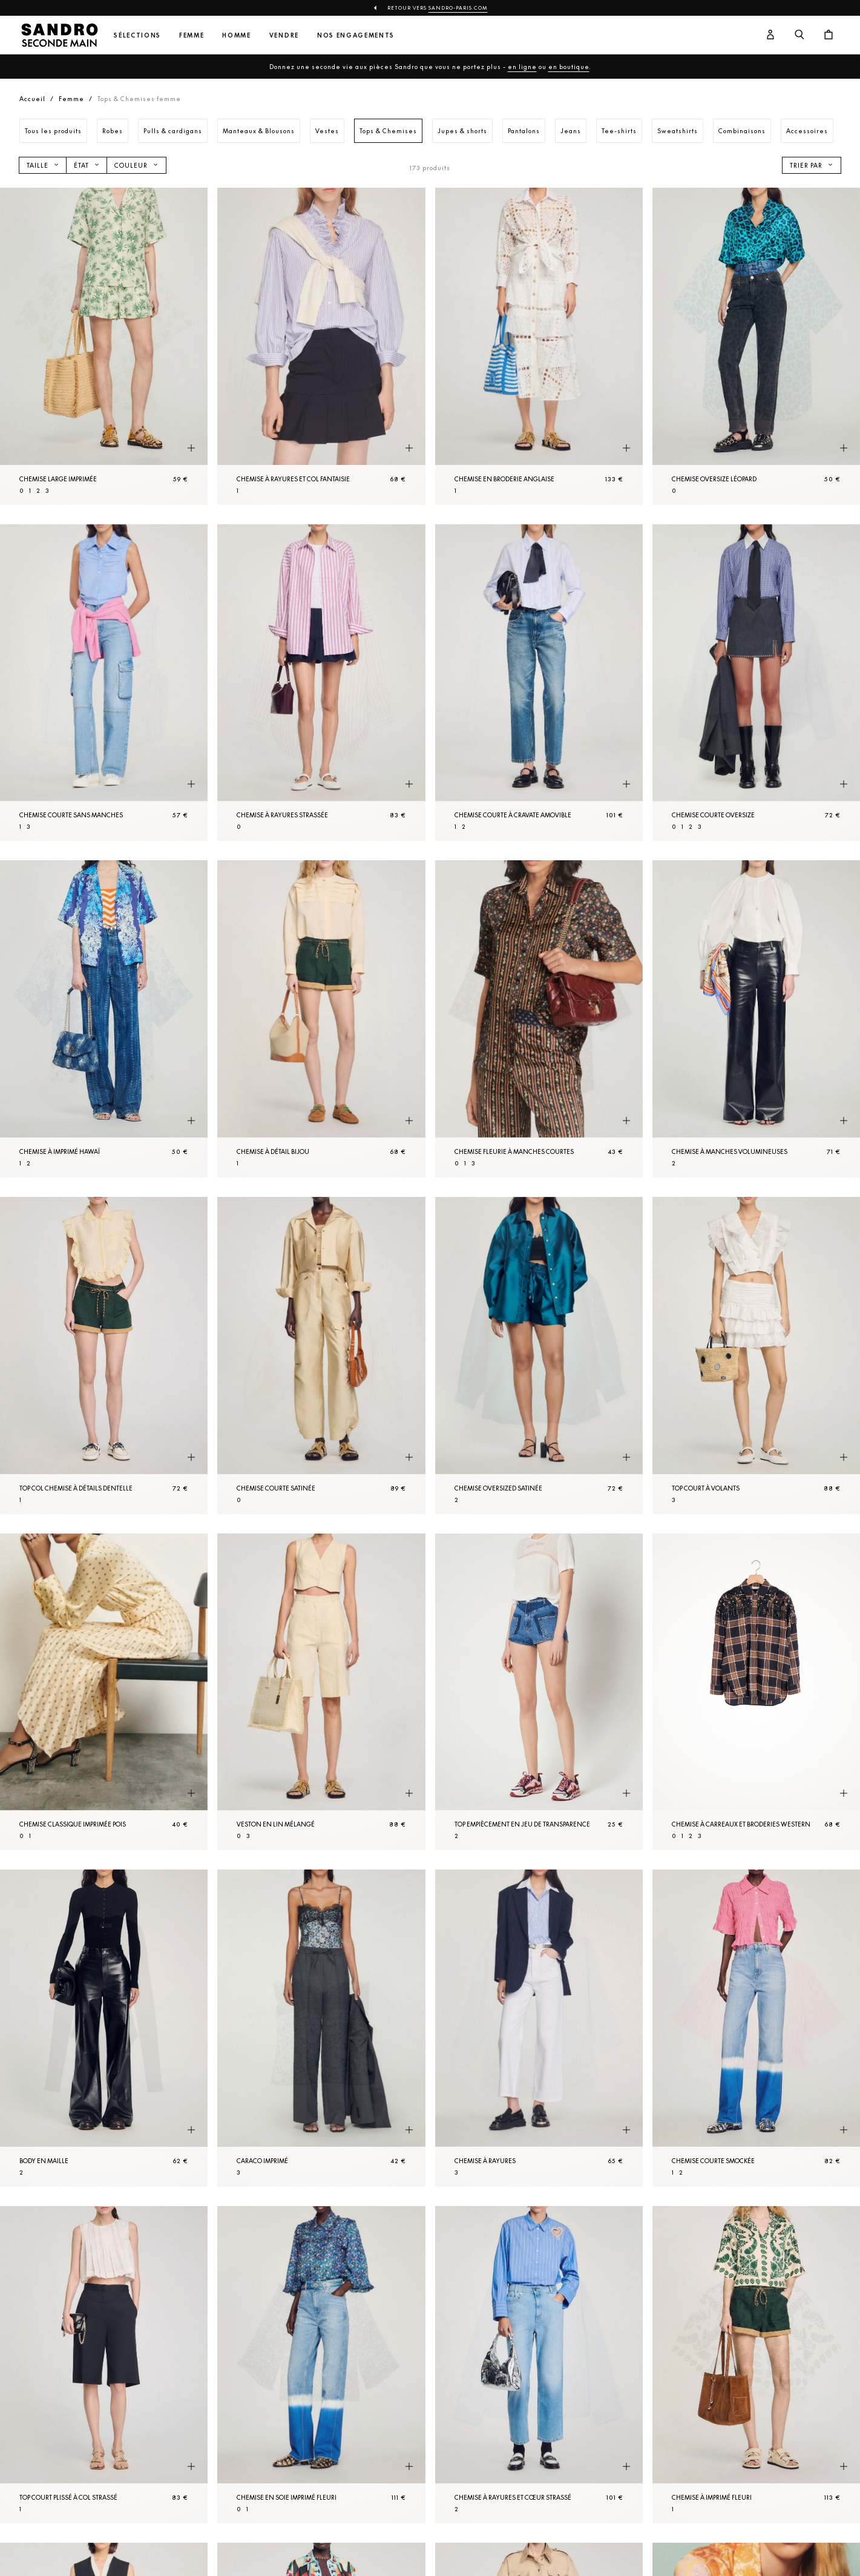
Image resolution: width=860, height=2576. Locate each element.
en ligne (522, 66)
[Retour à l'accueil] (59, 35)
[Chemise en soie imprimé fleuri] (321, 2364)
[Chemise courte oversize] (756, 683)
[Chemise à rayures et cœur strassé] (539, 2364)
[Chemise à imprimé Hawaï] (104, 1019)
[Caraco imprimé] (321, 2028)
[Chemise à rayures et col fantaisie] (321, 346)
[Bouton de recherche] (799, 35)
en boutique (568, 66)
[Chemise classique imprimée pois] (104, 1692)
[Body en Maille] (104, 2028)
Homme (236, 35)
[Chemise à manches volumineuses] (756, 1019)
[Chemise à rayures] (539, 2028)
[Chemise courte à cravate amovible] (539, 683)
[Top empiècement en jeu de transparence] (539, 1692)
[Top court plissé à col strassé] (104, 2364)
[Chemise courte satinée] (321, 1355)
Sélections (137, 35)
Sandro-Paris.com (458, 8)
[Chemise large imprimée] (104, 346)
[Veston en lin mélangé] (321, 1692)
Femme (191, 35)
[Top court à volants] (756, 1355)
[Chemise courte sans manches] (104, 683)
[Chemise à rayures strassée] (321, 683)
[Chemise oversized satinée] (539, 1355)
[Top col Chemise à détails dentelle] (104, 1355)
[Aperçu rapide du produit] (191, 449)
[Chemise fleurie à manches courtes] (539, 1019)
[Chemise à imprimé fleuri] (756, 2364)
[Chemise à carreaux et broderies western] (756, 1692)
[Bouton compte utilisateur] (770, 35)
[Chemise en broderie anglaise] (539, 346)
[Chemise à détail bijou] (321, 1019)
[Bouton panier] (828, 35)
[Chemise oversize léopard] (756, 346)
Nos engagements (356, 35)
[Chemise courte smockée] (756, 2028)
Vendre (284, 35)
